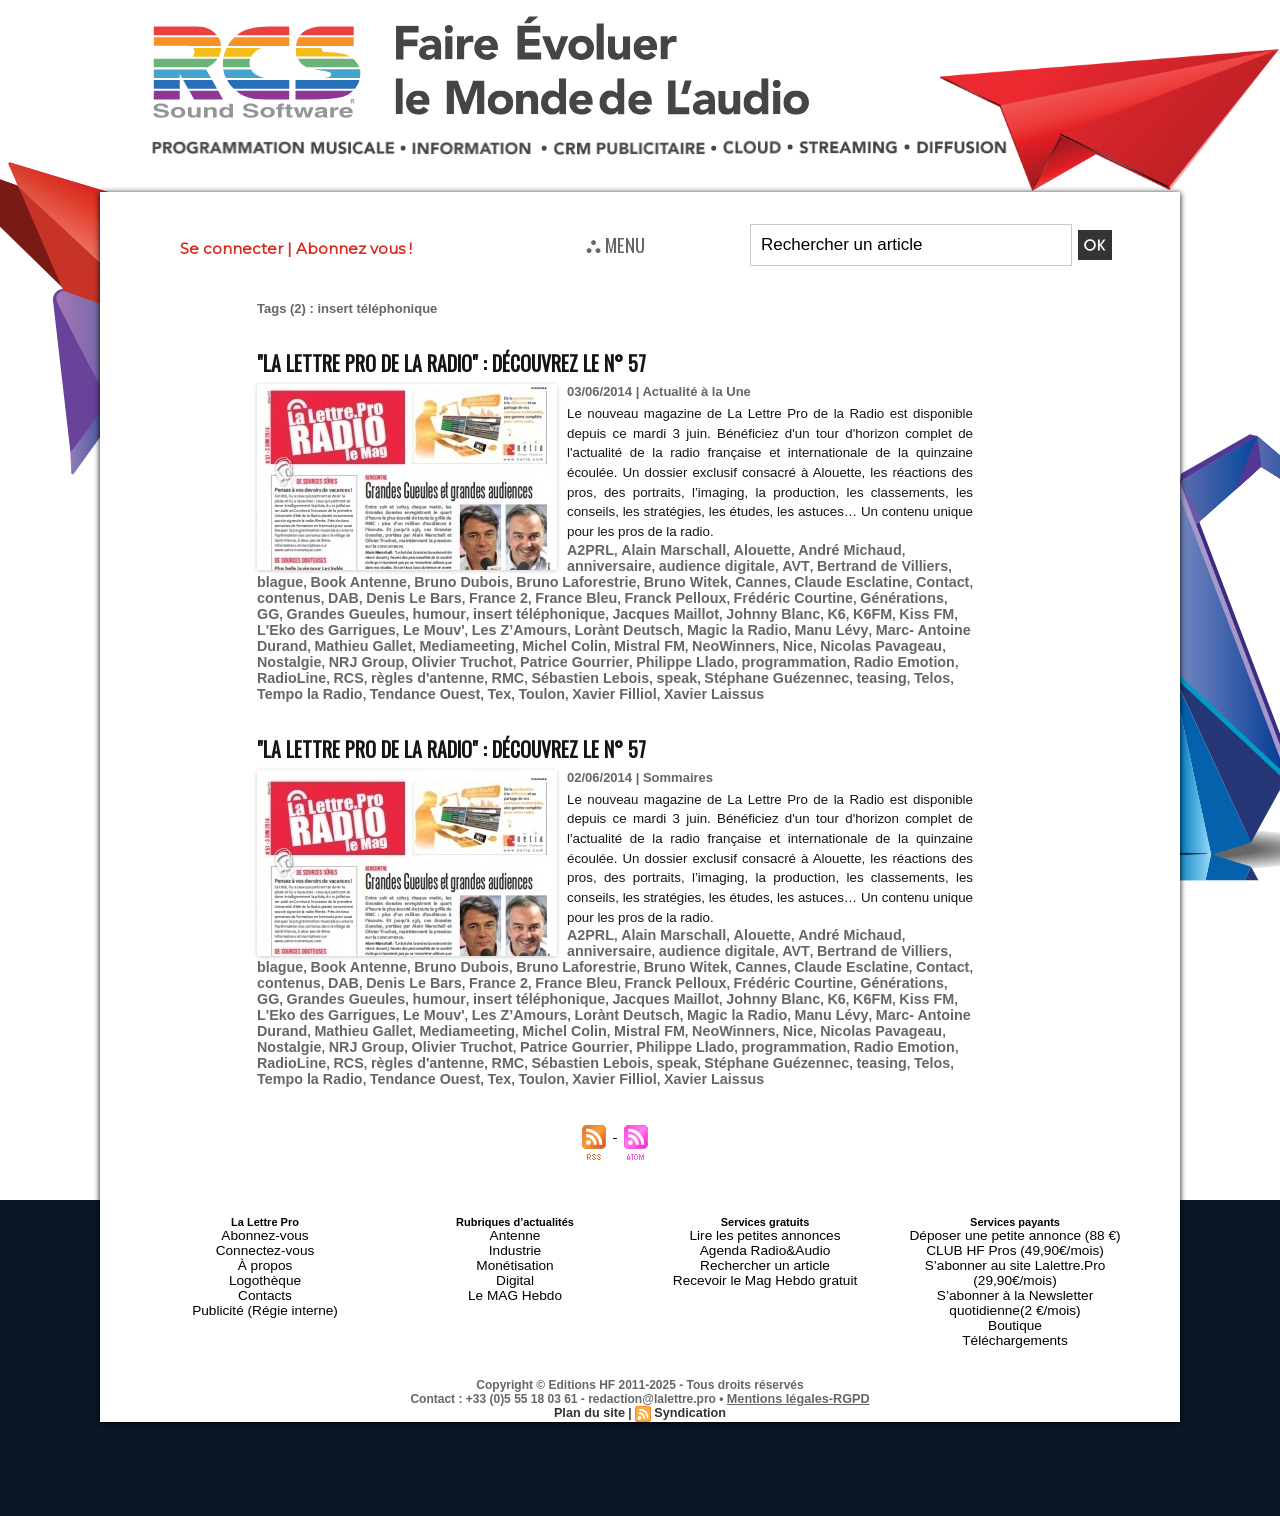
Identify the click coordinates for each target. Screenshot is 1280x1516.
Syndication (688, 1326)
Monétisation (515, 1207)
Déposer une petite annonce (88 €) (1015, 1183)
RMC (784, 653)
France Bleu (410, 593)
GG (763, 593)
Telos (464, 668)
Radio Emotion (502, 653)
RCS (638, 653)
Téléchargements (1015, 1255)
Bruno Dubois (359, 578)
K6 (589, 608)
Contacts (264, 1231)
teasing (419, 668)
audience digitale (619, 563)
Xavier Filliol (815, 668)
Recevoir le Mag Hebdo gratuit (765, 1219)
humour (919, 593)
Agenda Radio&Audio (764, 1195)
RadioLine (586, 653)
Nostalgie (633, 638)
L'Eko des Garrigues (767, 608)
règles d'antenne (710, 653)
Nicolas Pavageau (541, 638)
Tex (709, 668)
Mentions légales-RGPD (798, 1312)
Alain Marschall (663, 548)
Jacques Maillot (432, 608)
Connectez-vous (265, 1195)
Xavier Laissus (906, 668)
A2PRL (588, 548)
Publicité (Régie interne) (264, 1243)
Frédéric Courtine (608, 593)
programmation (400, 653)
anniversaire (916, 548)
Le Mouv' (865, 608)
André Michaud (824, 548)
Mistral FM (329, 638)
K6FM (622, 608)
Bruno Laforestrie (463, 578)
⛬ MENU (615, 244)
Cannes (632, 578)
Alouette (745, 548)
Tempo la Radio (537, 668)
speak (938, 653)
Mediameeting (881, 623)
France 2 (338, 593)
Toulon (749, 668)
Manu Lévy (559, 623)
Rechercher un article (765, 1207)
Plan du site (591, 1326)
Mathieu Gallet (786, 623)
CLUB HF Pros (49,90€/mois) (1014, 1195)
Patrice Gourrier (893, 638)
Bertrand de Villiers (769, 563)
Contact (799, 578)
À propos (265, 1207)
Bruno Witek (564, 578)
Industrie (515, 1195)
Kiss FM (672, 608)
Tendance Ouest (642, 668)
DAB (910, 578)
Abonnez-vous (265, 1183)
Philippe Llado (301, 653)
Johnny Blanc (530, 608)
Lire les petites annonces (765, 1183)
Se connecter (231, 248)
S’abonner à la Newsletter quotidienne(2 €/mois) (1015, 1225)
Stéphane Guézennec (322, 668)
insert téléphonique (317, 608)
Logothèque (265, 1219)
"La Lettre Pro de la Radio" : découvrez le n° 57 (504, 360)
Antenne (515, 1183)
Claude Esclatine (716, 578)
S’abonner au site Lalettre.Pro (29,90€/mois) (1015, 1207)
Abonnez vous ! (354, 248)
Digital (515, 1219)
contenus (860, 578)
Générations (708, 593)
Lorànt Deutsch (372, 623)
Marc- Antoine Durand (666, 623)
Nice (464, 638)
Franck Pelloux (500, 593)
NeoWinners (406, 638)
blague (857, 563)
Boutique (1014, 1243)
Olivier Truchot (791, 638)
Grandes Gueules (834, 593)
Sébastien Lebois (859, 653)
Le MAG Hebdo (515, 1231)
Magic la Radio (472, 623)
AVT (691, 563)
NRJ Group (703, 638)
